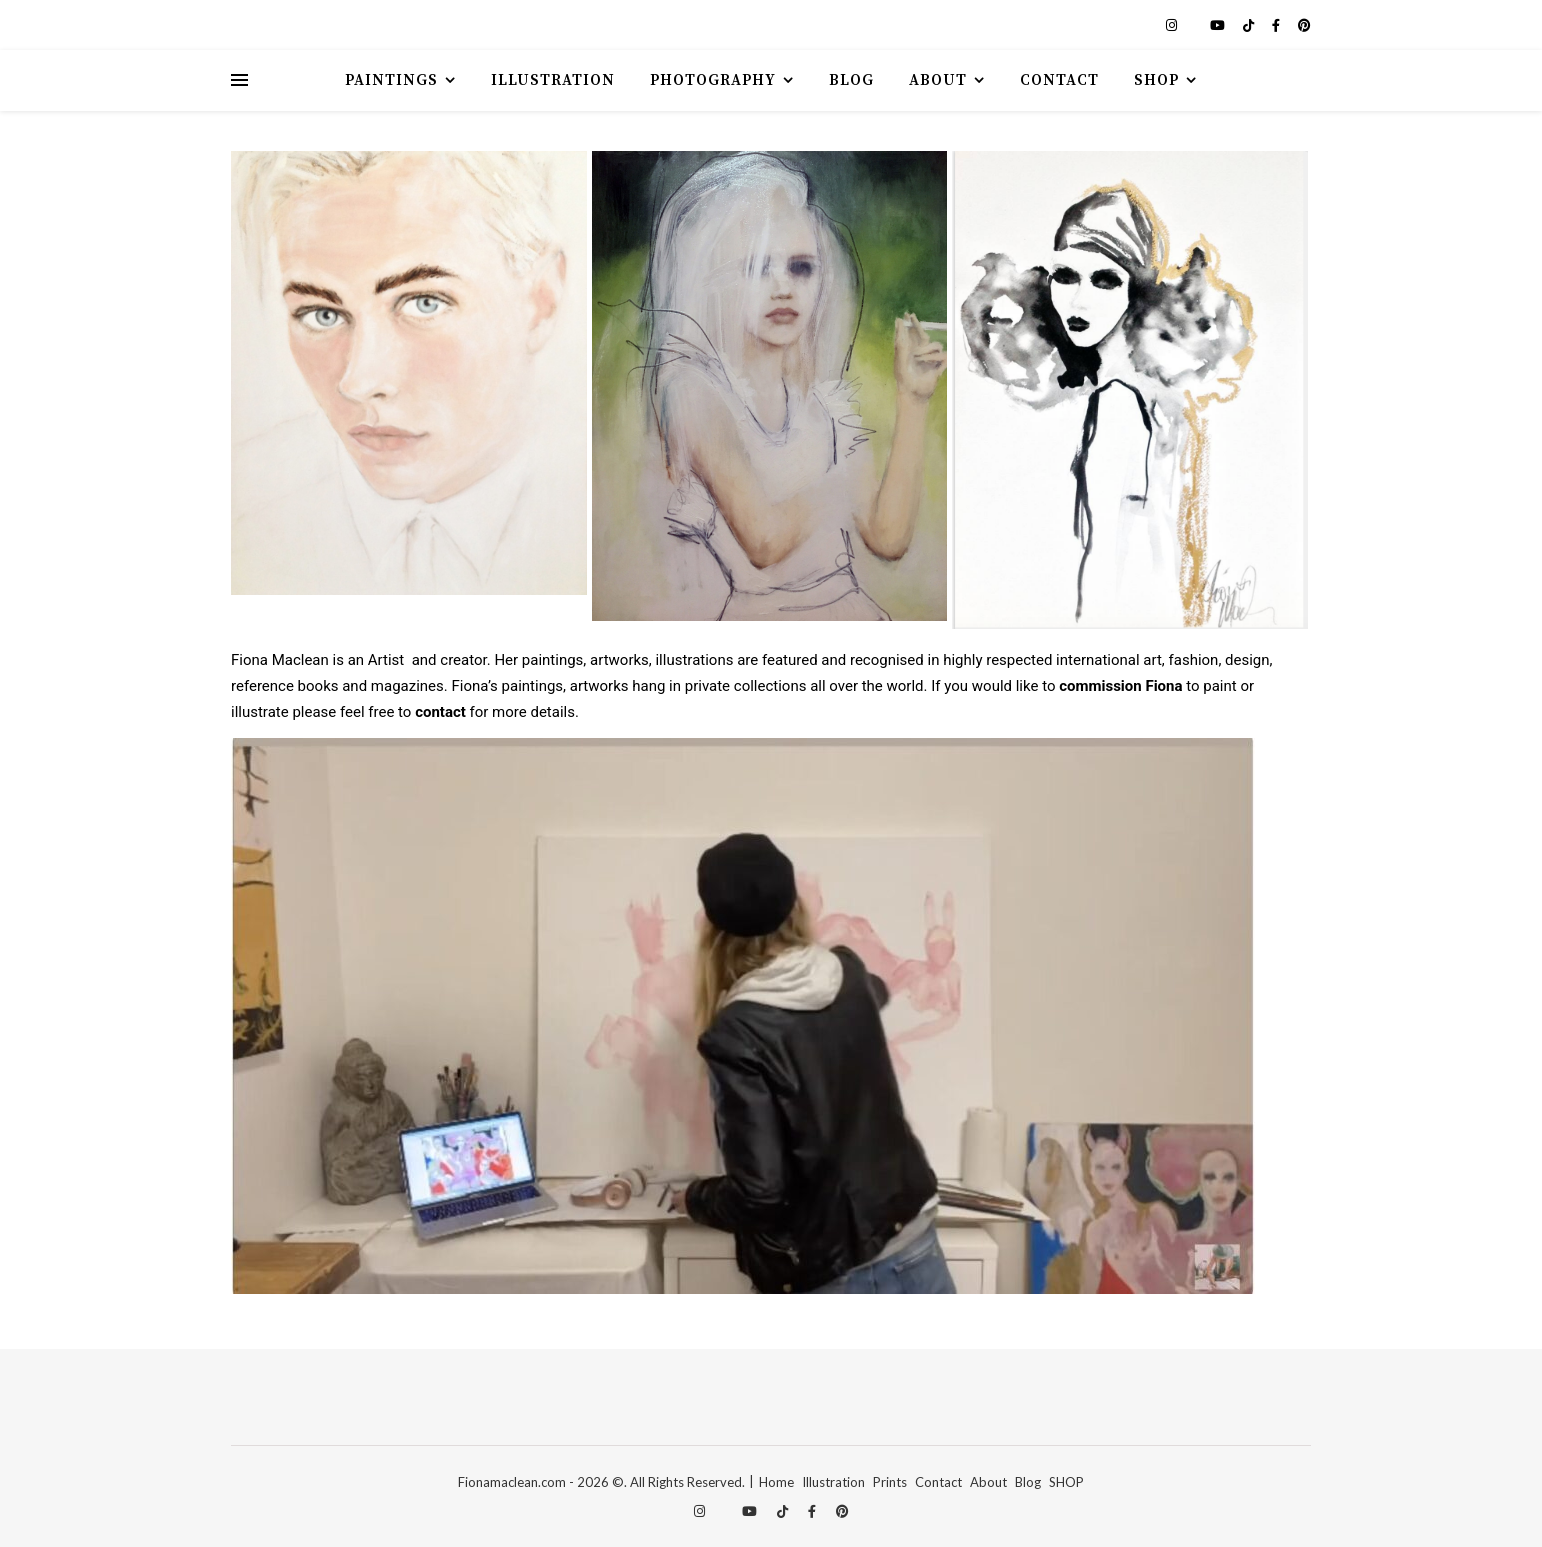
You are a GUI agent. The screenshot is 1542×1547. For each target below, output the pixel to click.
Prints (890, 1482)
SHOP (1066, 1482)
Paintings (391, 80)
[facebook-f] (1277, 25)
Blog (851, 80)
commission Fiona (1120, 686)
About (938, 80)
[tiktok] (1250, 25)
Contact (1059, 80)
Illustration (553, 80)
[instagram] (1173, 25)
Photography (713, 80)
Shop (1156, 80)
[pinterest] (1304, 25)
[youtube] (1219, 25)
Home (776, 1482)
